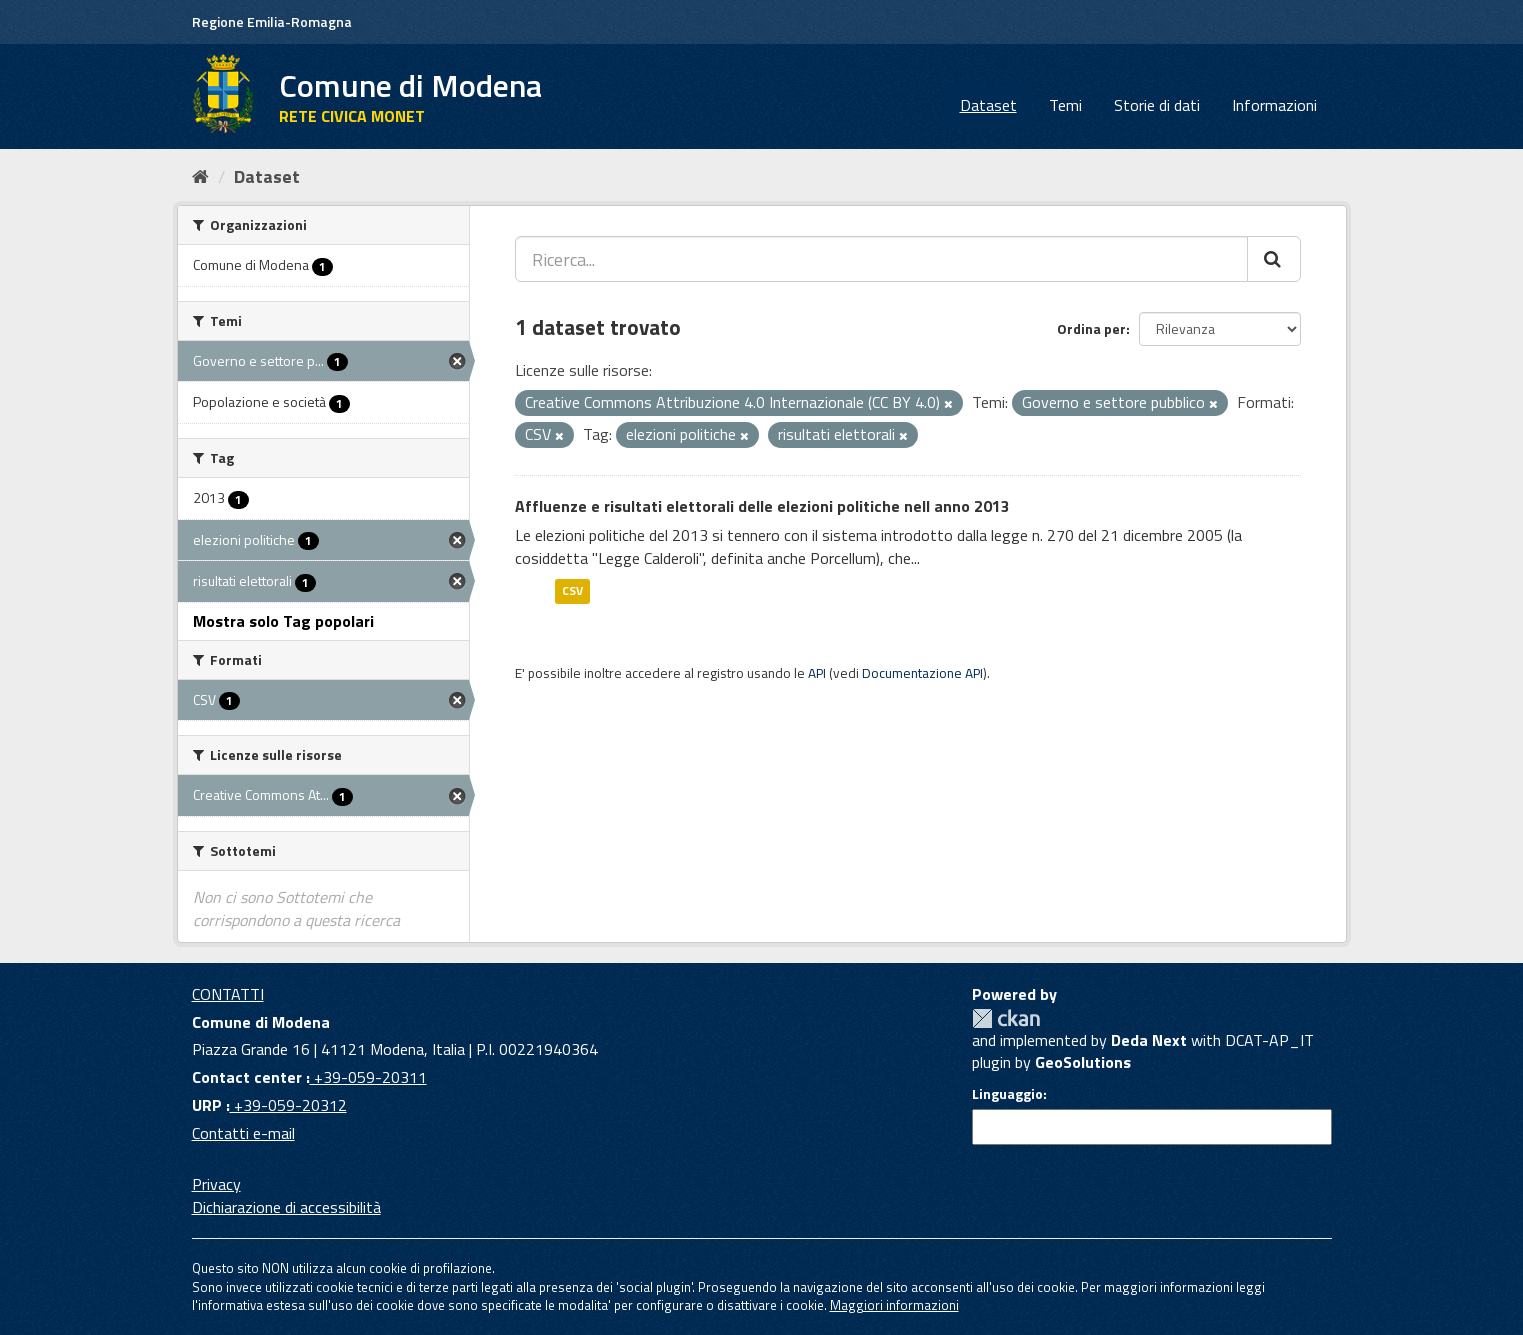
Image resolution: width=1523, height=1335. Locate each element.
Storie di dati (1157, 105)
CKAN (1006, 1018)
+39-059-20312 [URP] (288, 1105)
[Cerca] (1274, 259)
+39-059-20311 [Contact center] (368, 1077)
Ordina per (1091, 328)
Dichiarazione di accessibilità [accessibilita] (286, 1207)
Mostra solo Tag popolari (283, 621)
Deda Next (1149, 1040)
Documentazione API (922, 673)
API (817, 673)
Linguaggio (1007, 1094)
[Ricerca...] (881, 259)
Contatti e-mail (243, 1133)
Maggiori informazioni (894, 1305)
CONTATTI (228, 994)
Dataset (988, 105)
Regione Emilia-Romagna (272, 21)
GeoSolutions (1083, 1062)
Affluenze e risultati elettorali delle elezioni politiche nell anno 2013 (762, 506)
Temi (1065, 105)
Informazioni (1274, 105)
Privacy (216, 1184)
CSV (572, 590)
